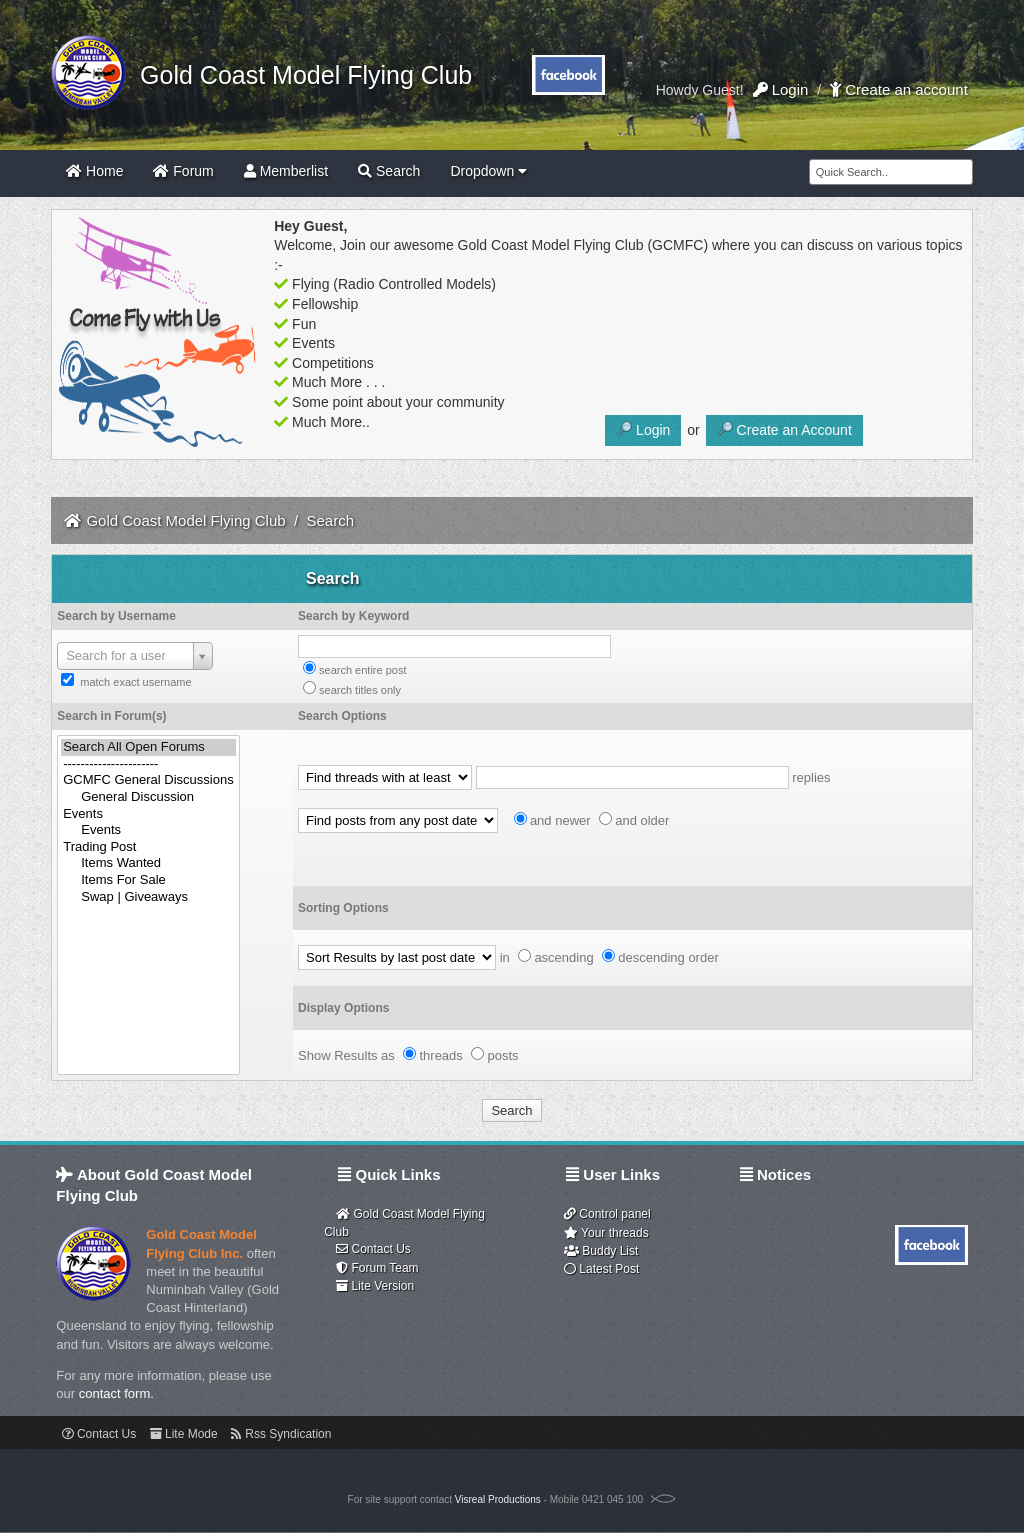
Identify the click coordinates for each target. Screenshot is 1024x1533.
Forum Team (377, 1268)
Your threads (606, 1233)
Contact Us (373, 1249)
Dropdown (488, 171)
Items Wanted (148, 863)
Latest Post (601, 1269)
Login (781, 89)
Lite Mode (184, 1434)
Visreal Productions (498, 1499)
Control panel (607, 1214)
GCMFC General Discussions (148, 780)
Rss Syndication (281, 1434)
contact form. (116, 1393)
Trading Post (148, 847)
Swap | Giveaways (148, 897)
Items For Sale (148, 880)
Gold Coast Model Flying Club (299, 75)
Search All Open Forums (148, 747)
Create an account (899, 89)
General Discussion (148, 797)
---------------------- (148, 764)
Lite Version (375, 1286)
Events (148, 814)
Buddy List (601, 1251)
